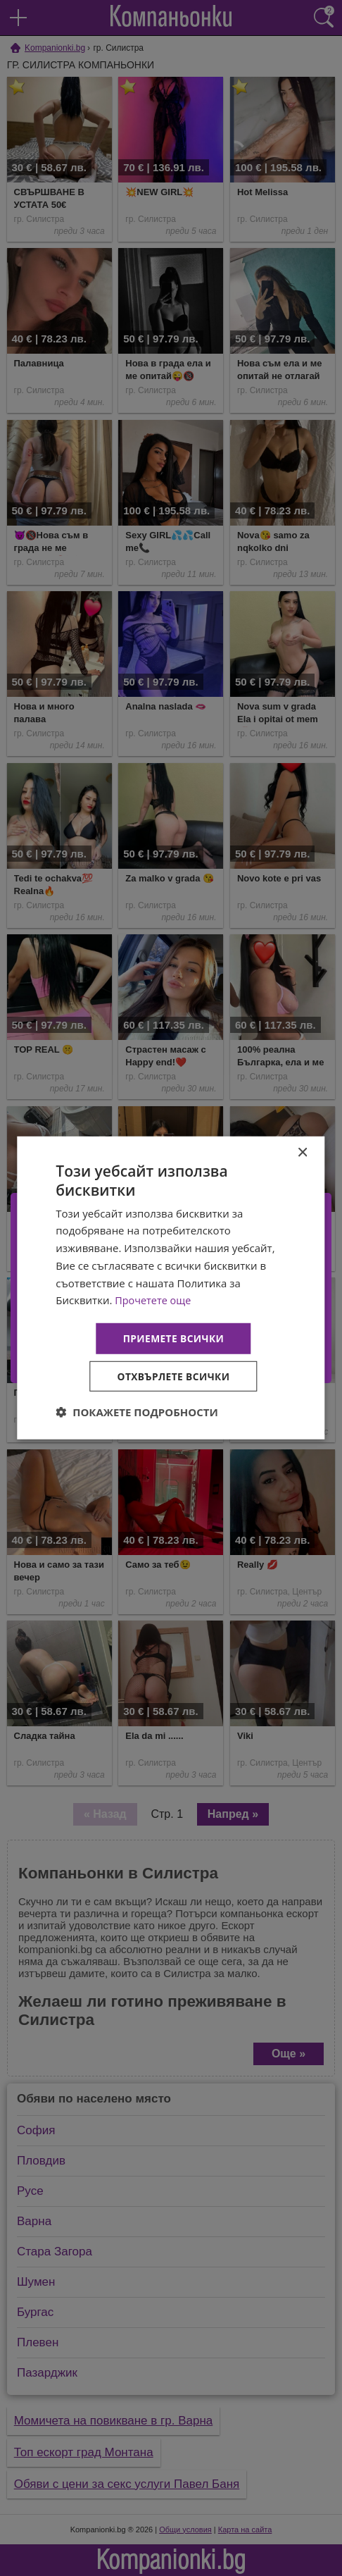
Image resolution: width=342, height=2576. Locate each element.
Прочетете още (154, 1299)
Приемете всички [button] (173, 1337)
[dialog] (170, 1288)
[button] (137, 1412)
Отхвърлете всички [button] (173, 1376)
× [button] (302, 1152)
